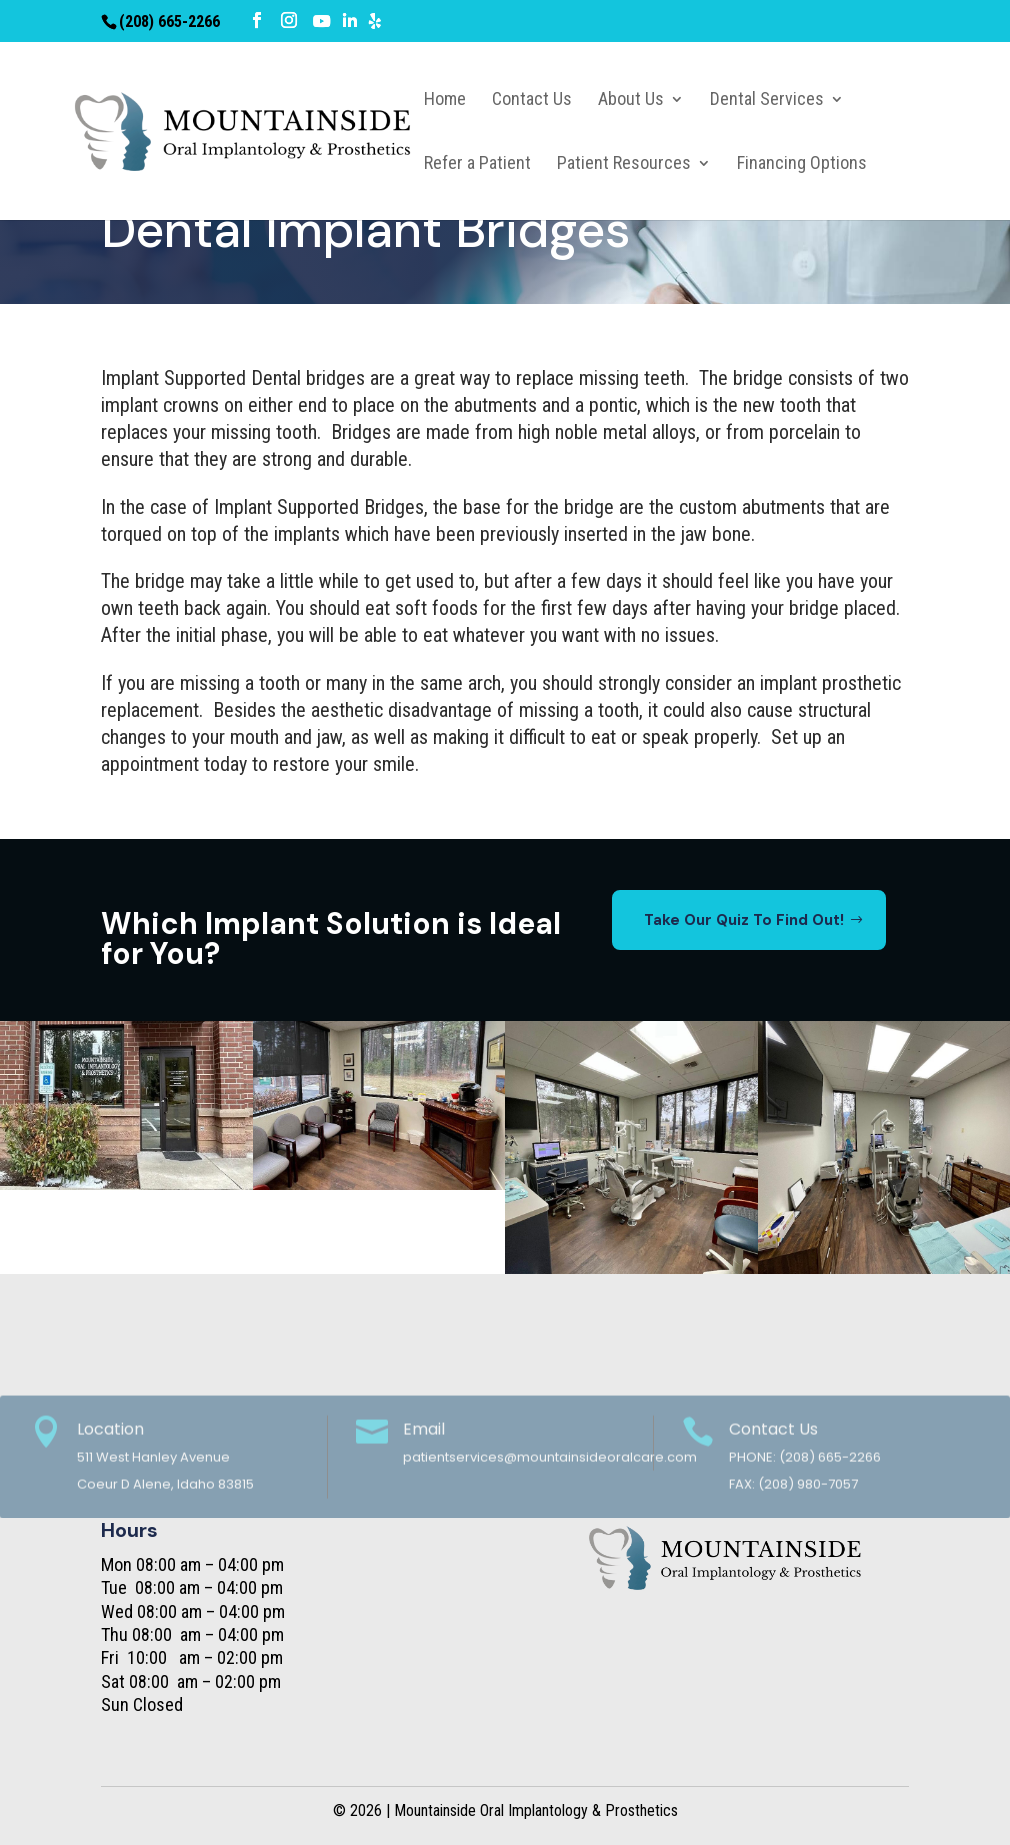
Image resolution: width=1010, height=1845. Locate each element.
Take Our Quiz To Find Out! (744, 920)
